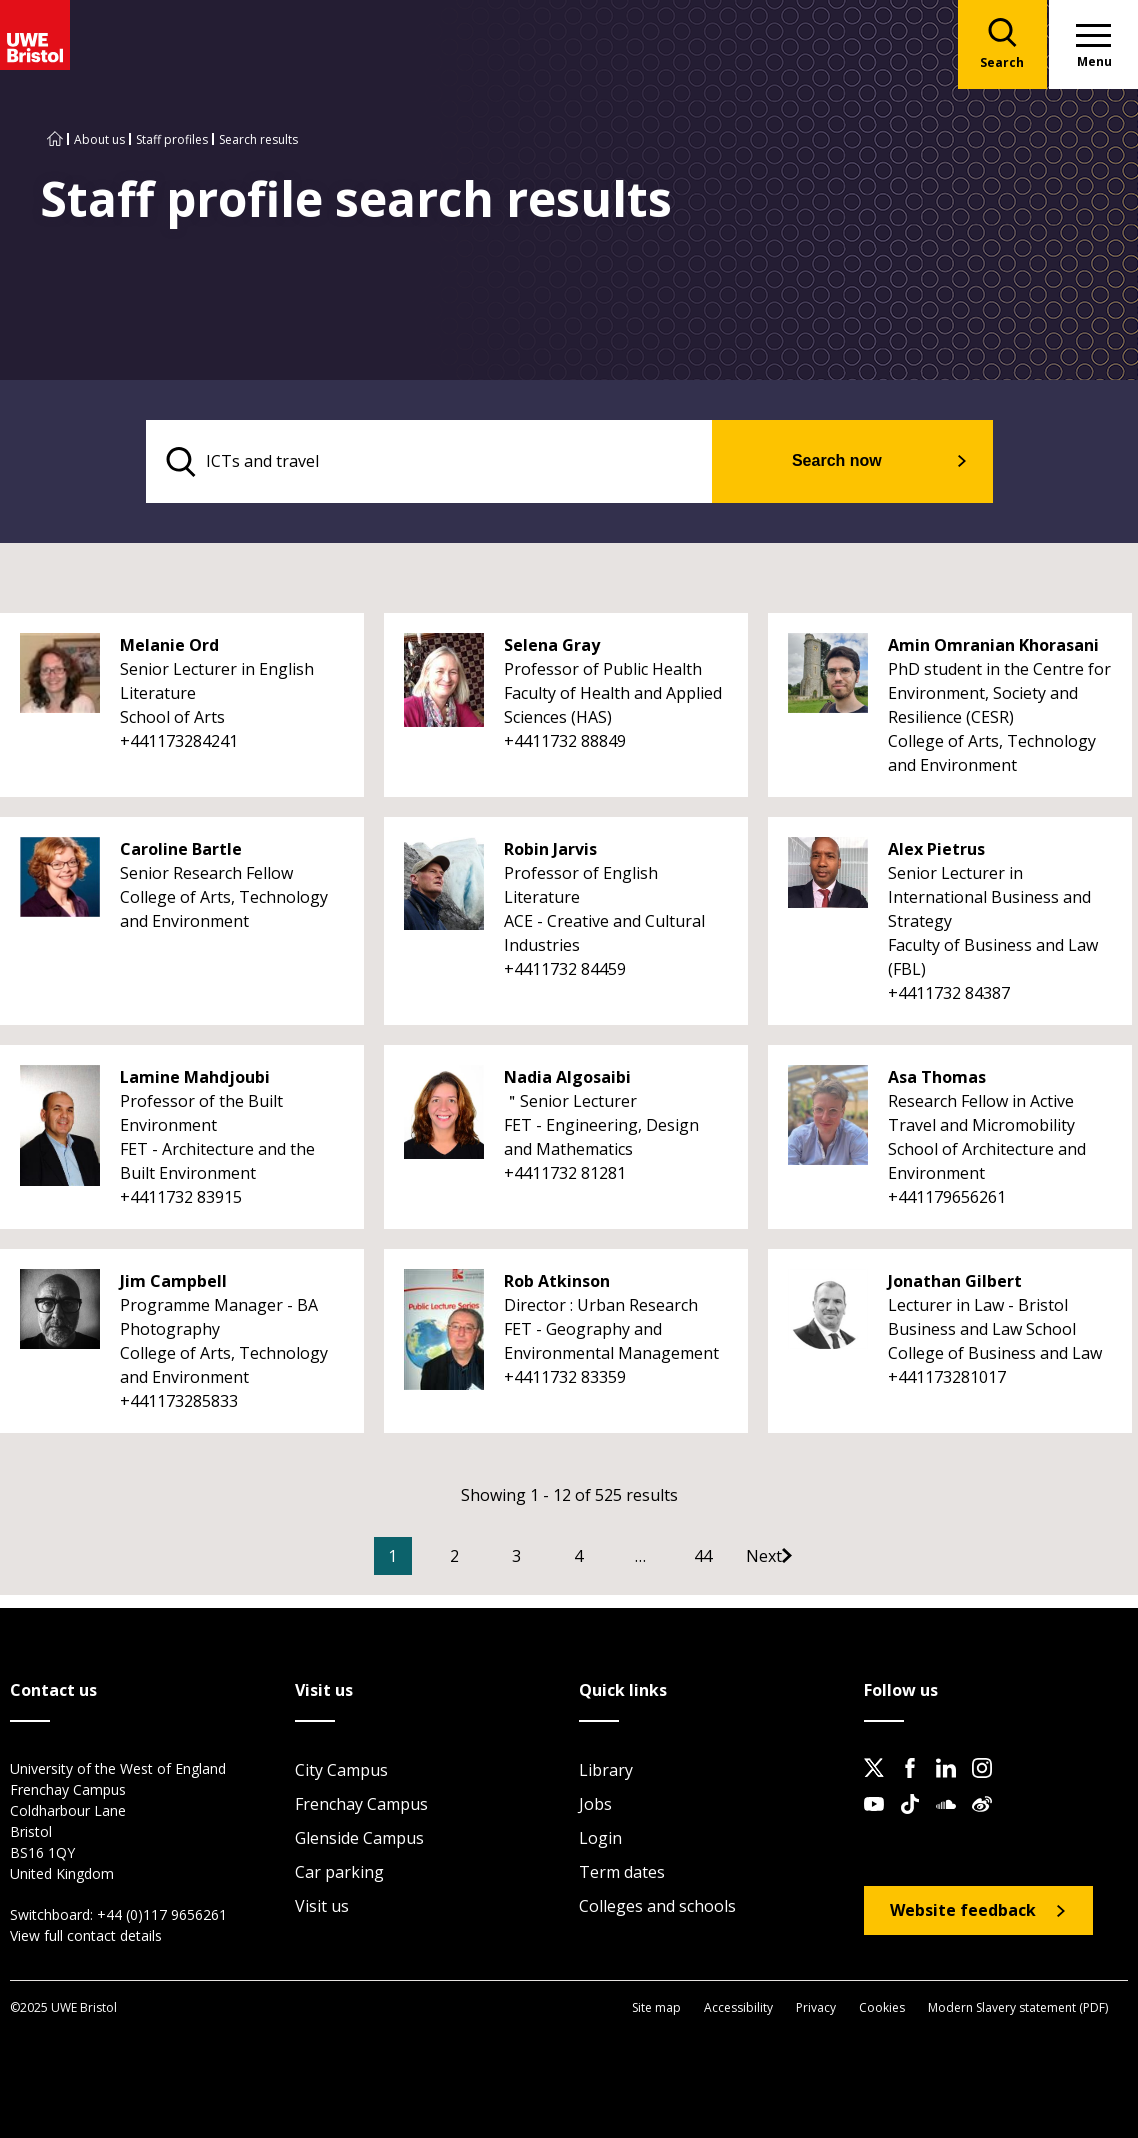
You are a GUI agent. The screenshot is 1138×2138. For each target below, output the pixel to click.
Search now (849, 461)
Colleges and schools (657, 1907)
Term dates (622, 1873)
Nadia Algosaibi (567, 1078)
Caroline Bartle (181, 850)
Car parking (339, 1873)
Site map (656, 2007)
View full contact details (86, 1936)
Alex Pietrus (936, 850)
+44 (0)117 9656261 (162, 1915)
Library (606, 1771)
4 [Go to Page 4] (608, 1557)
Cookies (882, 2007)
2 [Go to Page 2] (484, 1557)
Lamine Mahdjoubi (195, 1078)
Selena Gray (552, 646)
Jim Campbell (173, 1282)
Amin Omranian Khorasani (993, 646)
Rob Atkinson (557, 1282)
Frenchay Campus (361, 1805)
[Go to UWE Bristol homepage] (55, 139)
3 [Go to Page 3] (546, 1557)
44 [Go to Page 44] (733, 1557)
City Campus (341, 1771)
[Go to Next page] (814, 1557)
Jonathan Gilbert (955, 1282)
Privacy (816, 2007)
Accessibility (738, 2007)
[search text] (442, 462)
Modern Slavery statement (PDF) (1018, 2007)
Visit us (322, 1907)
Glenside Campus (359, 1839)
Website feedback (963, 1911)
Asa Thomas (937, 1078)
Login (600, 1839)
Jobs (595, 1805)
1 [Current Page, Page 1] (422, 1557)
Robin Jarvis (550, 850)
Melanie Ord (169, 646)
